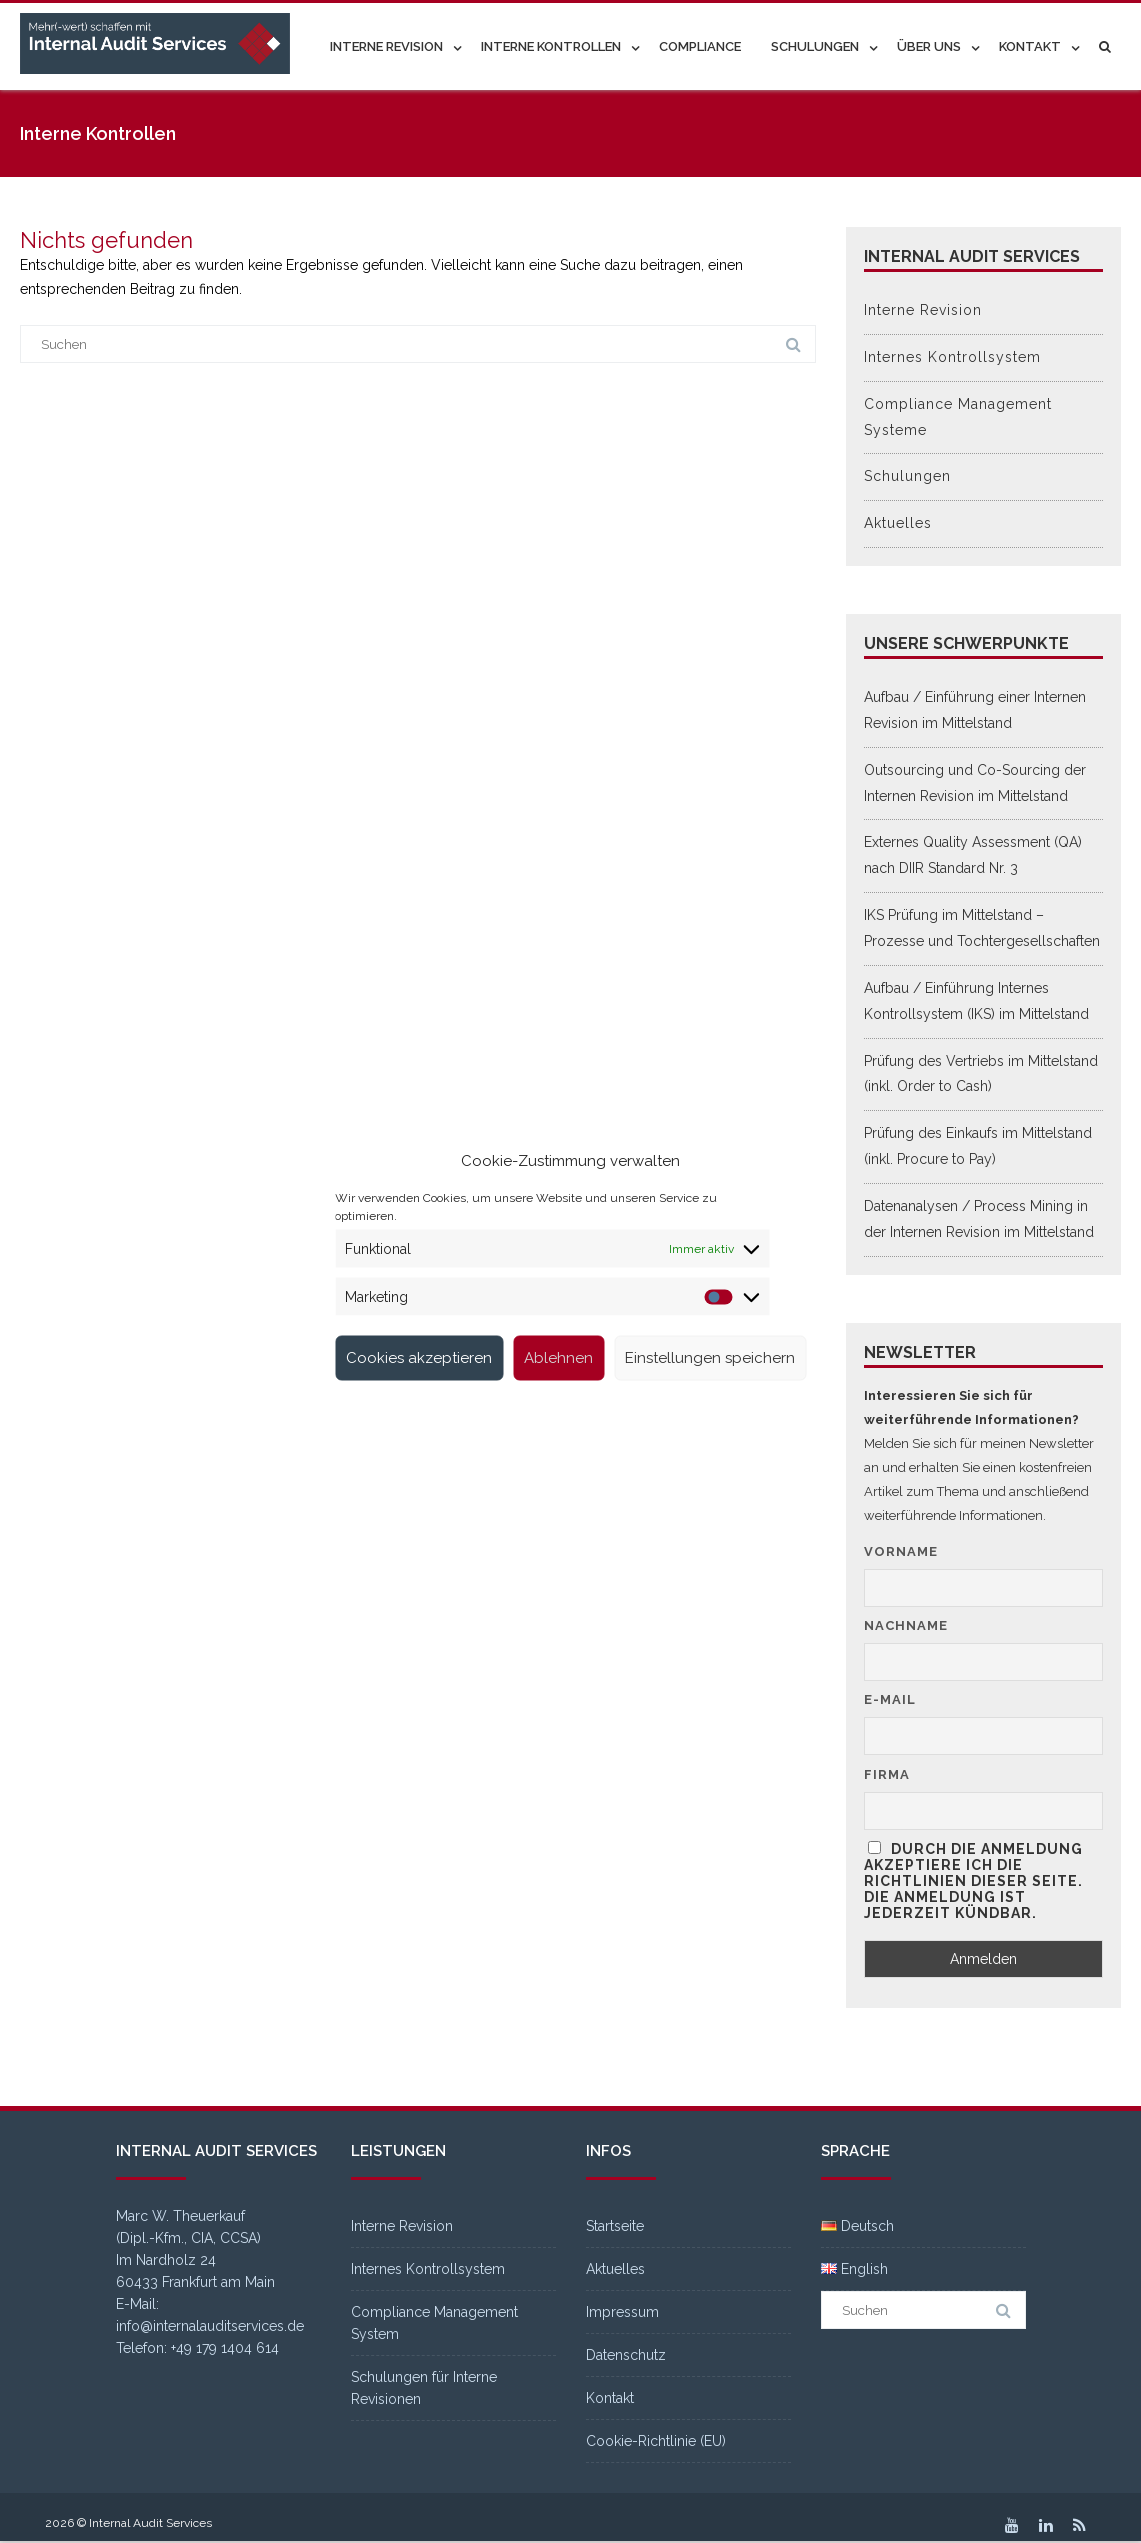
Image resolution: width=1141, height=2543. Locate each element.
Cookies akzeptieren (419, 1358)
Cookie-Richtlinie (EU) (656, 2441)
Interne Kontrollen (551, 46)
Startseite (615, 2226)
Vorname (901, 1551)
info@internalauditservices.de (210, 2326)
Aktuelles (898, 523)
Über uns (929, 46)
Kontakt (1030, 46)
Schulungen (815, 46)
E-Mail (890, 1699)
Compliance (700, 46)
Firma (887, 1774)
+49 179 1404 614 (225, 2348)
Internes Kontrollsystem (952, 357)
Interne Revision (386, 46)
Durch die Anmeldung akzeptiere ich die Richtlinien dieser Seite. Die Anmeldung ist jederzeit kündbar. (974, 1881)
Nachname (906, 1625)
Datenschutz (626, 2355)
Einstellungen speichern (710, 1358)
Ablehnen (558, 1358)
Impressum (622, 2312)
